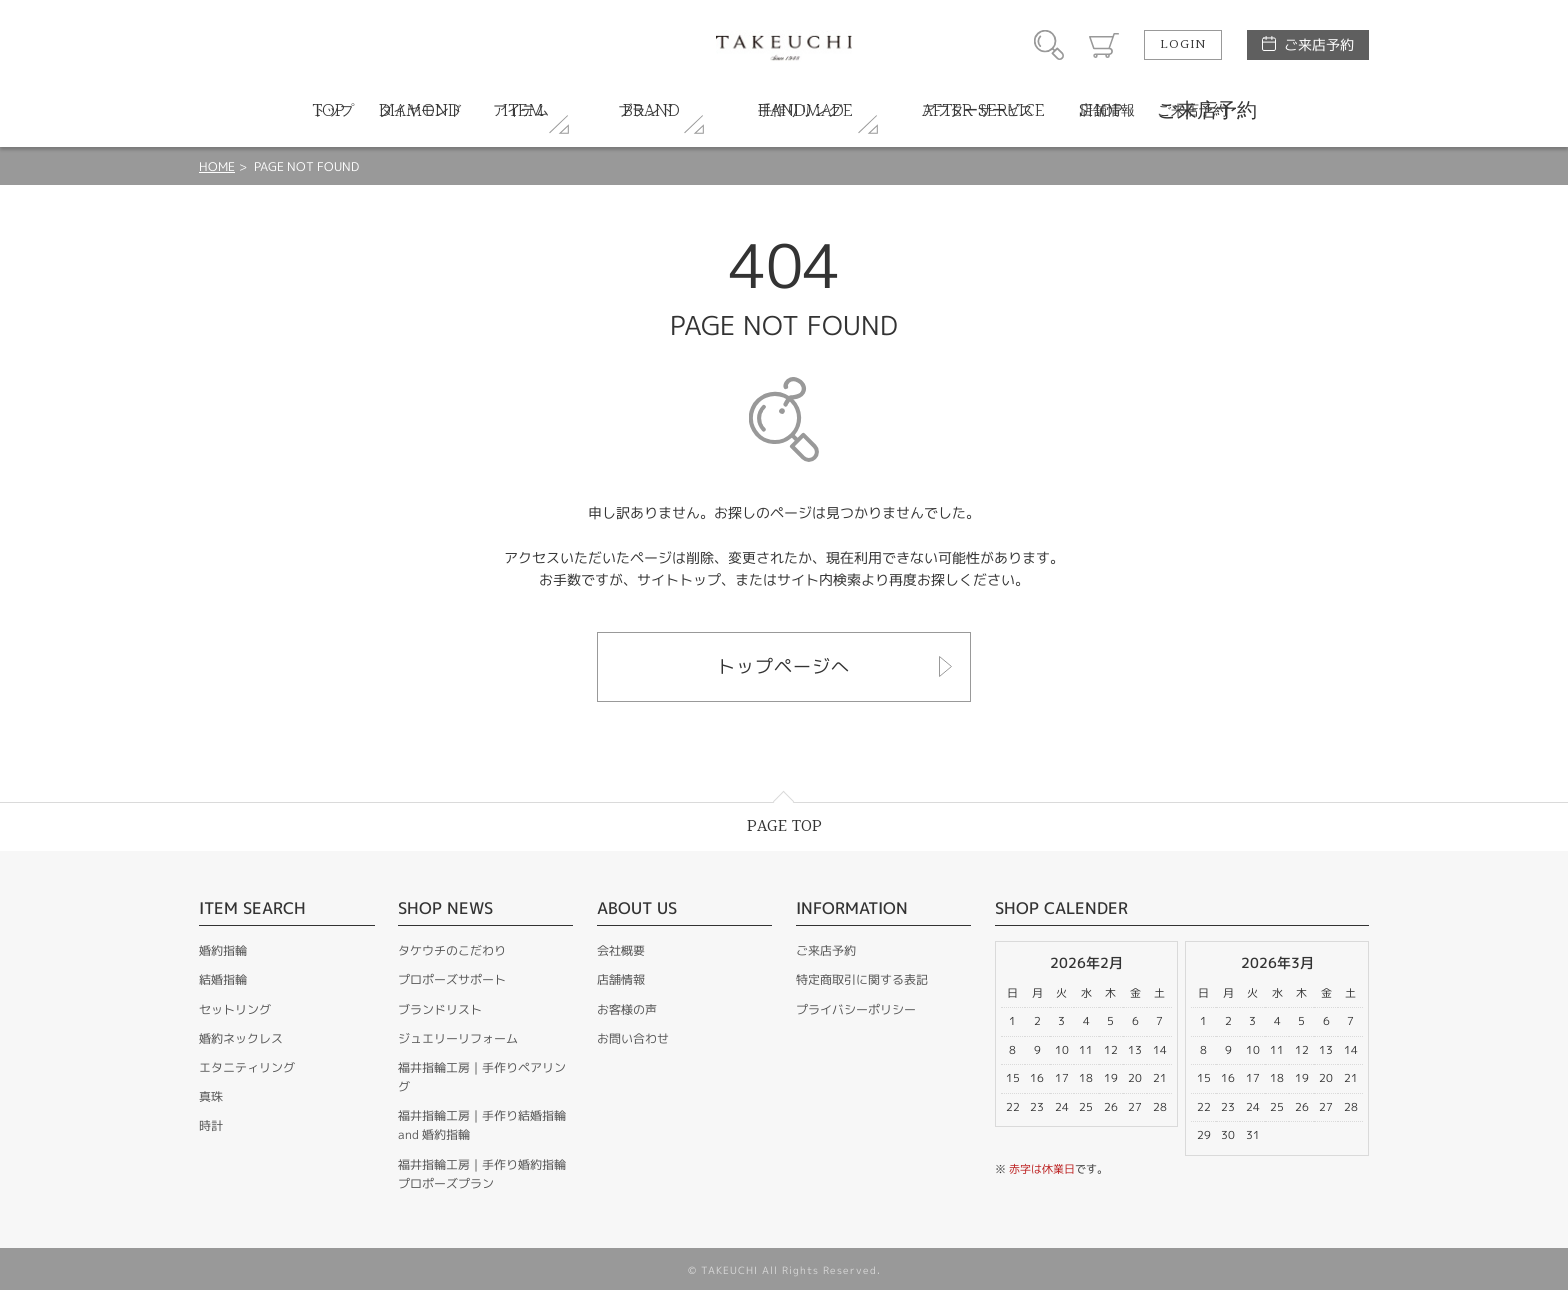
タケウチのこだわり (452, 950)
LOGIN (1183, 45)
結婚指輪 (223, 979)
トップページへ (783, 666)
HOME (217, 166)
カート (1104, 45)
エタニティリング (247, 1067)
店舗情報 (621, 979)
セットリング (235, 1009)
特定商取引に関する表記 (862, 979)
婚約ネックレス (241, 1038)
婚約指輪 (223, 950)
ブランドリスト (440, 1009)
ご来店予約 (1319, 44)
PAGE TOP (784, 826)
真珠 (211, 1096)
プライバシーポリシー (856, 1009)
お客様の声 (627, 1009)
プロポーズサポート (452, 979)
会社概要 (621, 950)
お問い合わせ (633, 1038)
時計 (211, 1125)
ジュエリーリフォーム (458, 1038)
